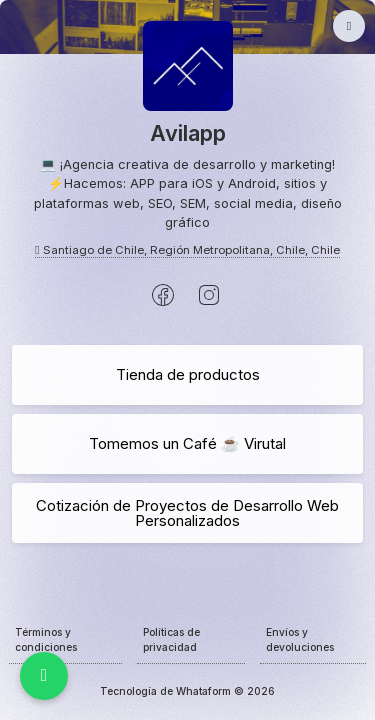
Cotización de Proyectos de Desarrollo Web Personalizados (187, 513)
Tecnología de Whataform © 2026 (187, 691)
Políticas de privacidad (171, 639)
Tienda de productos (188, 374)
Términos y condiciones (46, 639)
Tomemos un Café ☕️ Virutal (187, 443)
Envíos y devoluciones (300, 639)
